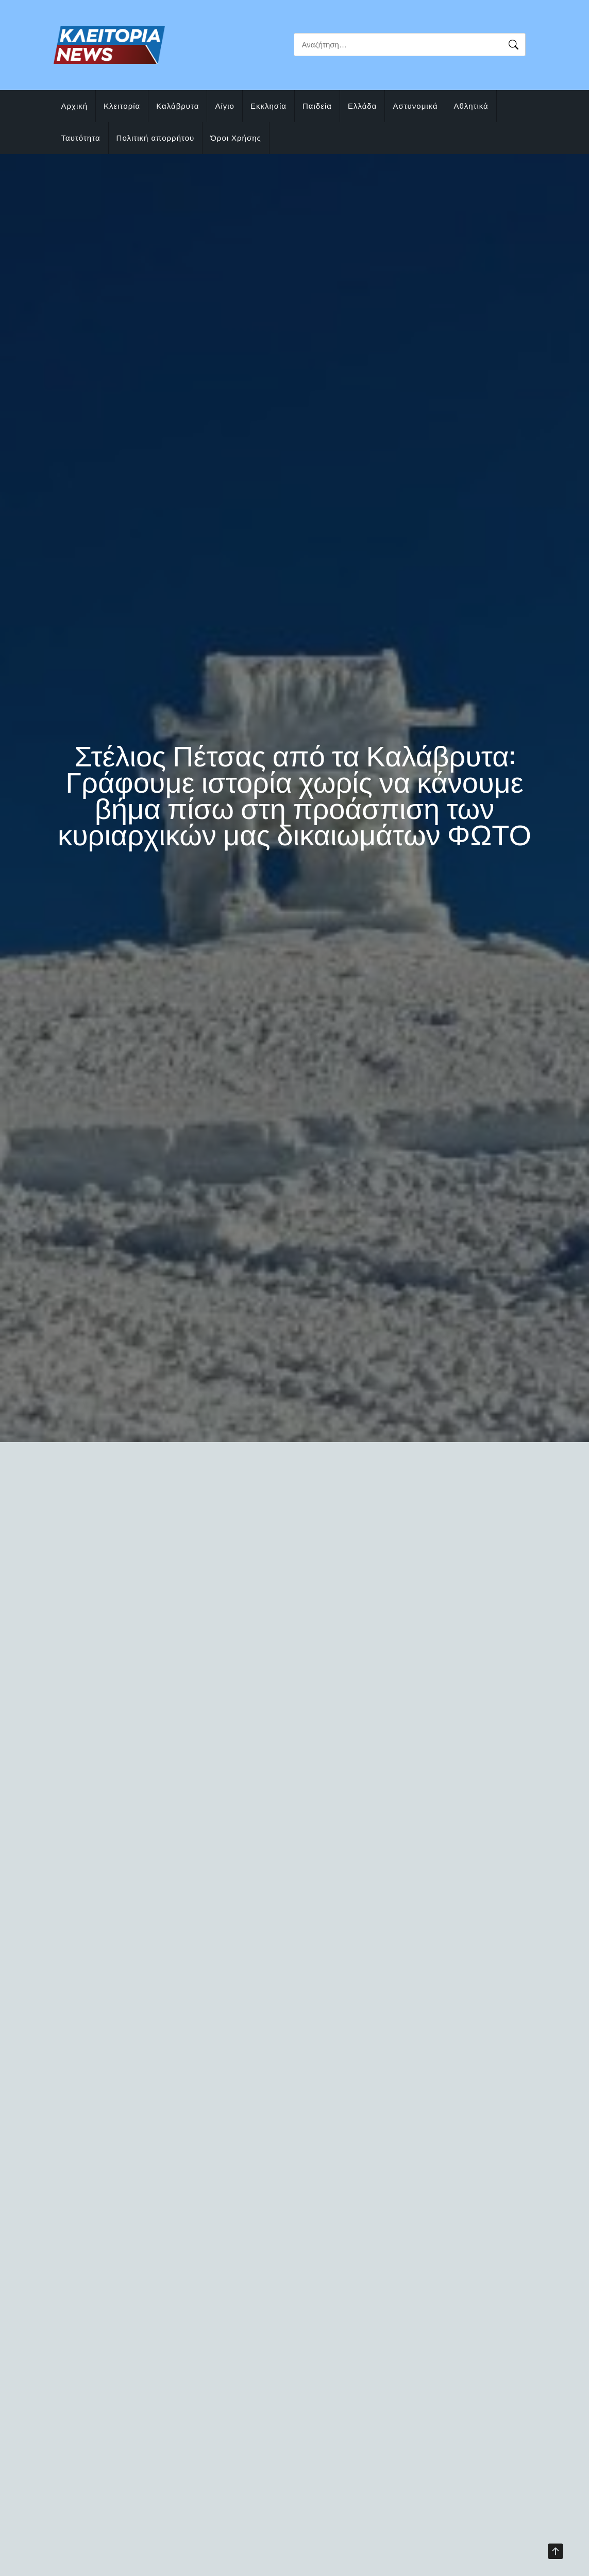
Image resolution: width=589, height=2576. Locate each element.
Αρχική (74, 106)
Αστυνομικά (415, 106)
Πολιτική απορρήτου (155, 137)
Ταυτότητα (80, 137)
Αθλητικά (471, 106)
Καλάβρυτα (177, 106)
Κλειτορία (122, 106)
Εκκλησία (268, 106)
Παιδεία (317, 106)
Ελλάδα (362, 106)
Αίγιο (224, 106)
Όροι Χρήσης (235, 137)
